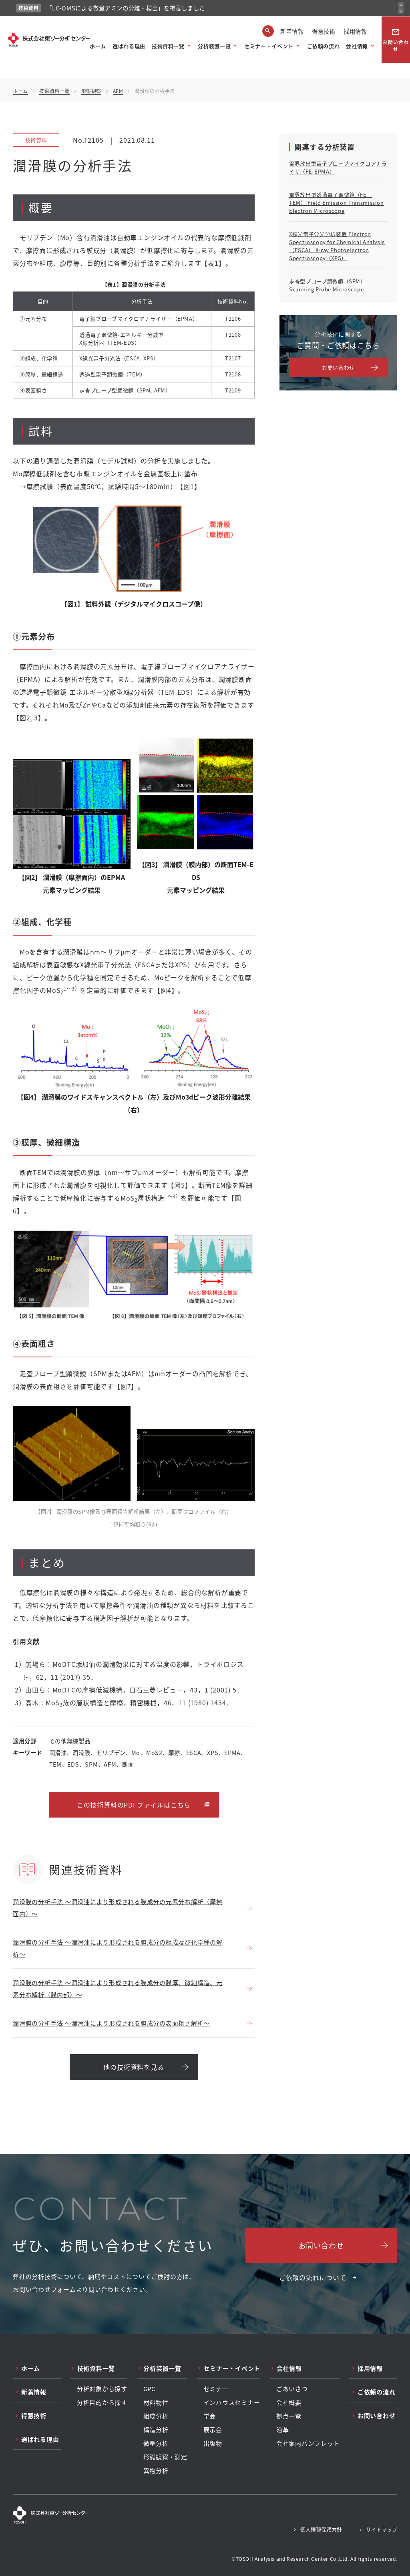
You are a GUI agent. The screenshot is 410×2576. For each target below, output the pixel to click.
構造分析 (156, 2429)
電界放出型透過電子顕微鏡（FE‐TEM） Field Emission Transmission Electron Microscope (336, 202)
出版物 (212, 2443)
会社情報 (357, 46)
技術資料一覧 (168, 46)
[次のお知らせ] (401, 11)
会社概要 (288, 2402)
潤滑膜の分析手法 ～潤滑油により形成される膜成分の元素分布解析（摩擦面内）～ (118, 1907)
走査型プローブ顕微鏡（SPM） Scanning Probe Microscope (327, 285)
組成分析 (156, 2416)
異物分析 (156, 2470)
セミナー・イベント (268, 46)
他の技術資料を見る (133, 2067)
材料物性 (156, 2402)
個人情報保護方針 (321, 2529)
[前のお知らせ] (401, 5)
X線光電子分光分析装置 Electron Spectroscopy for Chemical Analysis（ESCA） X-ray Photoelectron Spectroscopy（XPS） (337, 246)
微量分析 (156, 2443)
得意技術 (324, 31)
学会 (209, 2416)
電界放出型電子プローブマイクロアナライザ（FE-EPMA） (338, 167)
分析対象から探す (102, 2388)
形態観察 (91, 90)
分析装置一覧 (214, 46)
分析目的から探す (102, 2402)
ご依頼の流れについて (312, 2277)
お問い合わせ (395, 40)
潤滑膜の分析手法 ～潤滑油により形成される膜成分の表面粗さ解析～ (111, 2023)
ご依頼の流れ (323, 46)
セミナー (216, 2388)
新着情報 (292, 31)
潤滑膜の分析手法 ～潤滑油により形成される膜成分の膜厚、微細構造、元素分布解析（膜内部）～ (118, 1988)
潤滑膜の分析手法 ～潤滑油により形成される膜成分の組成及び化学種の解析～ (118, 1948)
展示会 (212, 2429)
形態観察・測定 (165, 2457)
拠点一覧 (288, 2416)
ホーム (98, 46)
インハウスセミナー (231, 2402)
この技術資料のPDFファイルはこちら (134, 1805)
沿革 (282, 2429)
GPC (149, 2388)
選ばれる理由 (129, 46)
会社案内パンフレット (308, 2443)
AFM (118, 90)
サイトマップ (381, 2529)
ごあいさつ (292, 2388)
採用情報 (355, 31)
